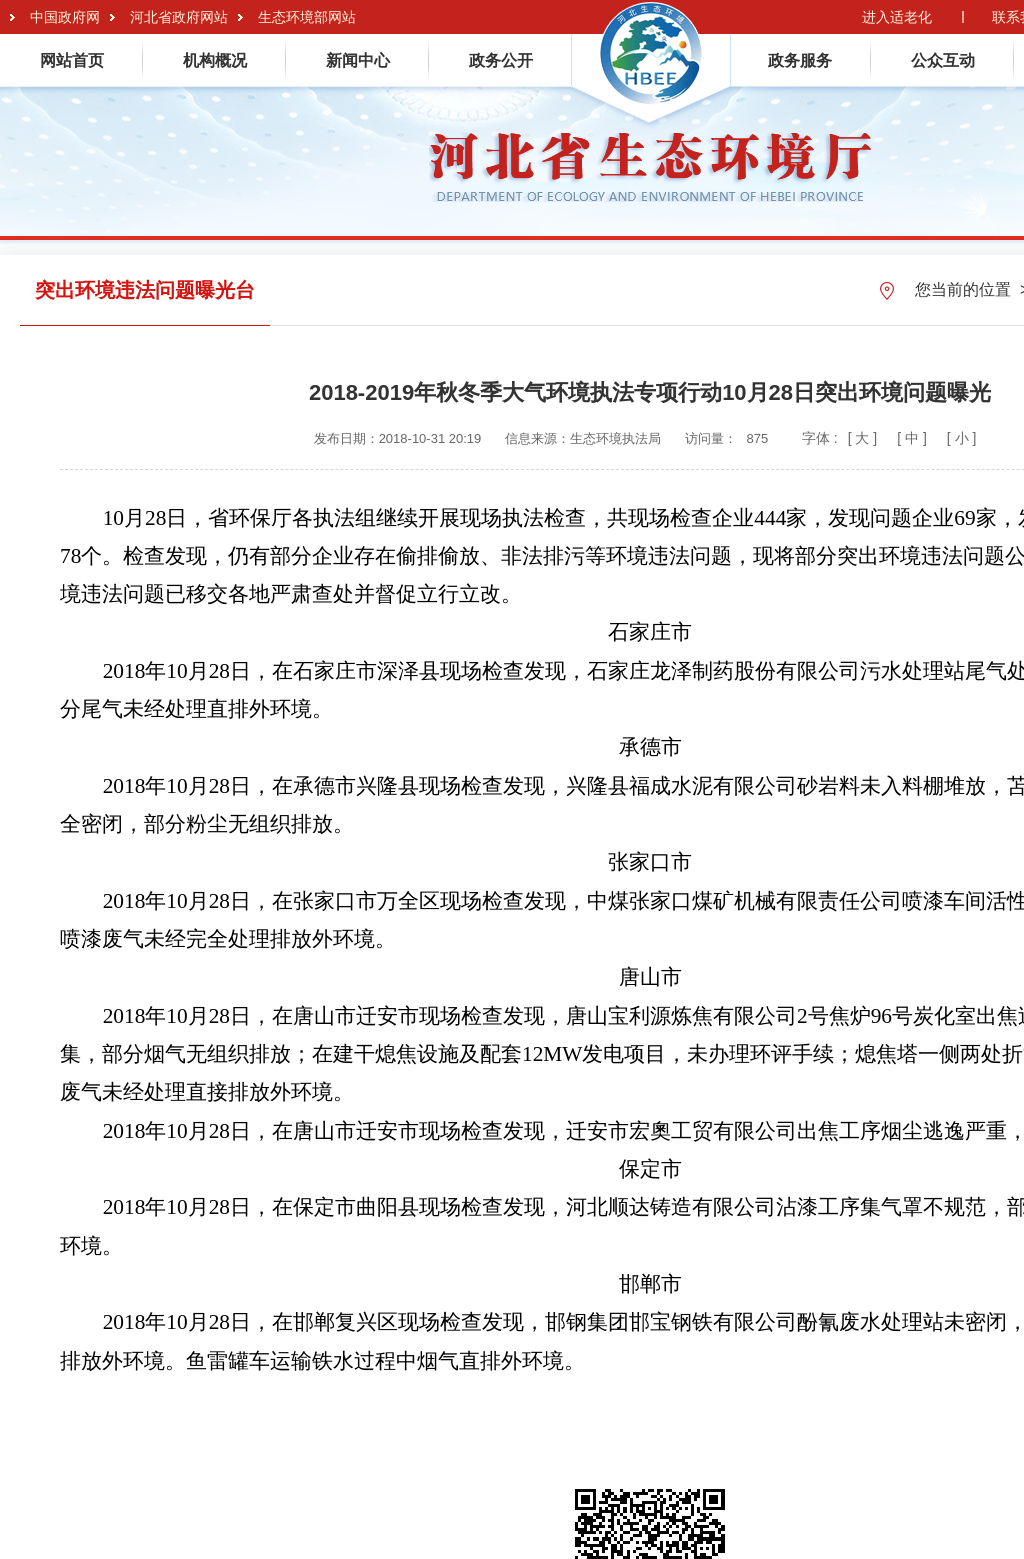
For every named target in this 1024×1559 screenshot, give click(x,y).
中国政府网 (65, 17)
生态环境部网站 (307, 17)
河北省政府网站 (179, 17)
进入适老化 (897, 17)
